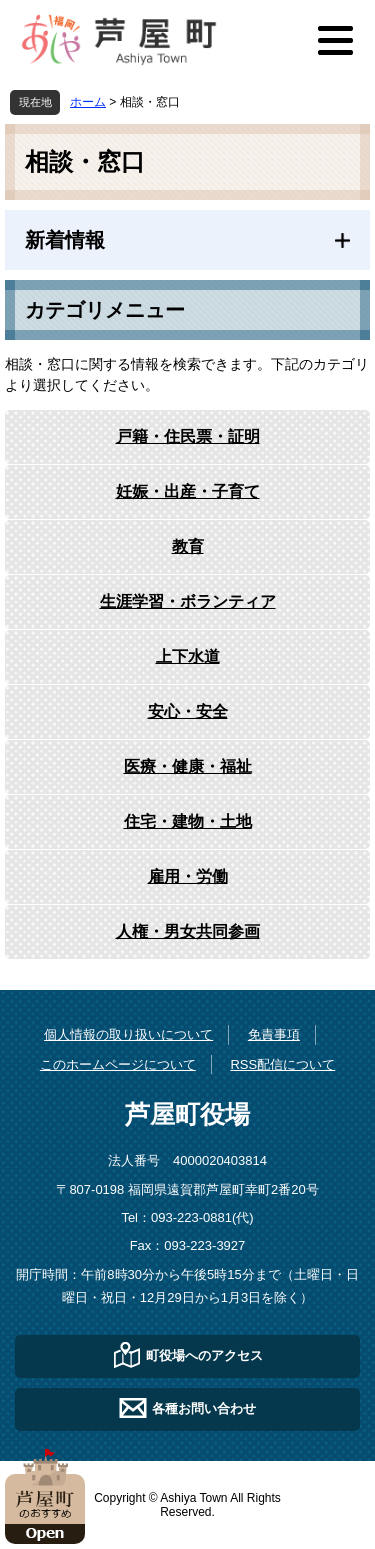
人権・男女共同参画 (188, 931)
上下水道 (188, 656)
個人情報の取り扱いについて (128, 1034)
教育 (188, 546)
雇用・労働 (188, 876)
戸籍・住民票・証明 (188, 436)
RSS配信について (282, 1064)
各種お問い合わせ (204, 1407)
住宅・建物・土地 (188, 821)
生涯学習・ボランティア (188, 601)
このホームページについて (118, 1064)
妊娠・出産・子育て (188, 491)
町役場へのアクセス (204, 1354)
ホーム (88, 102)
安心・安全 (188, 711)
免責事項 (274, 1034)
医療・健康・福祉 (188, 766)
